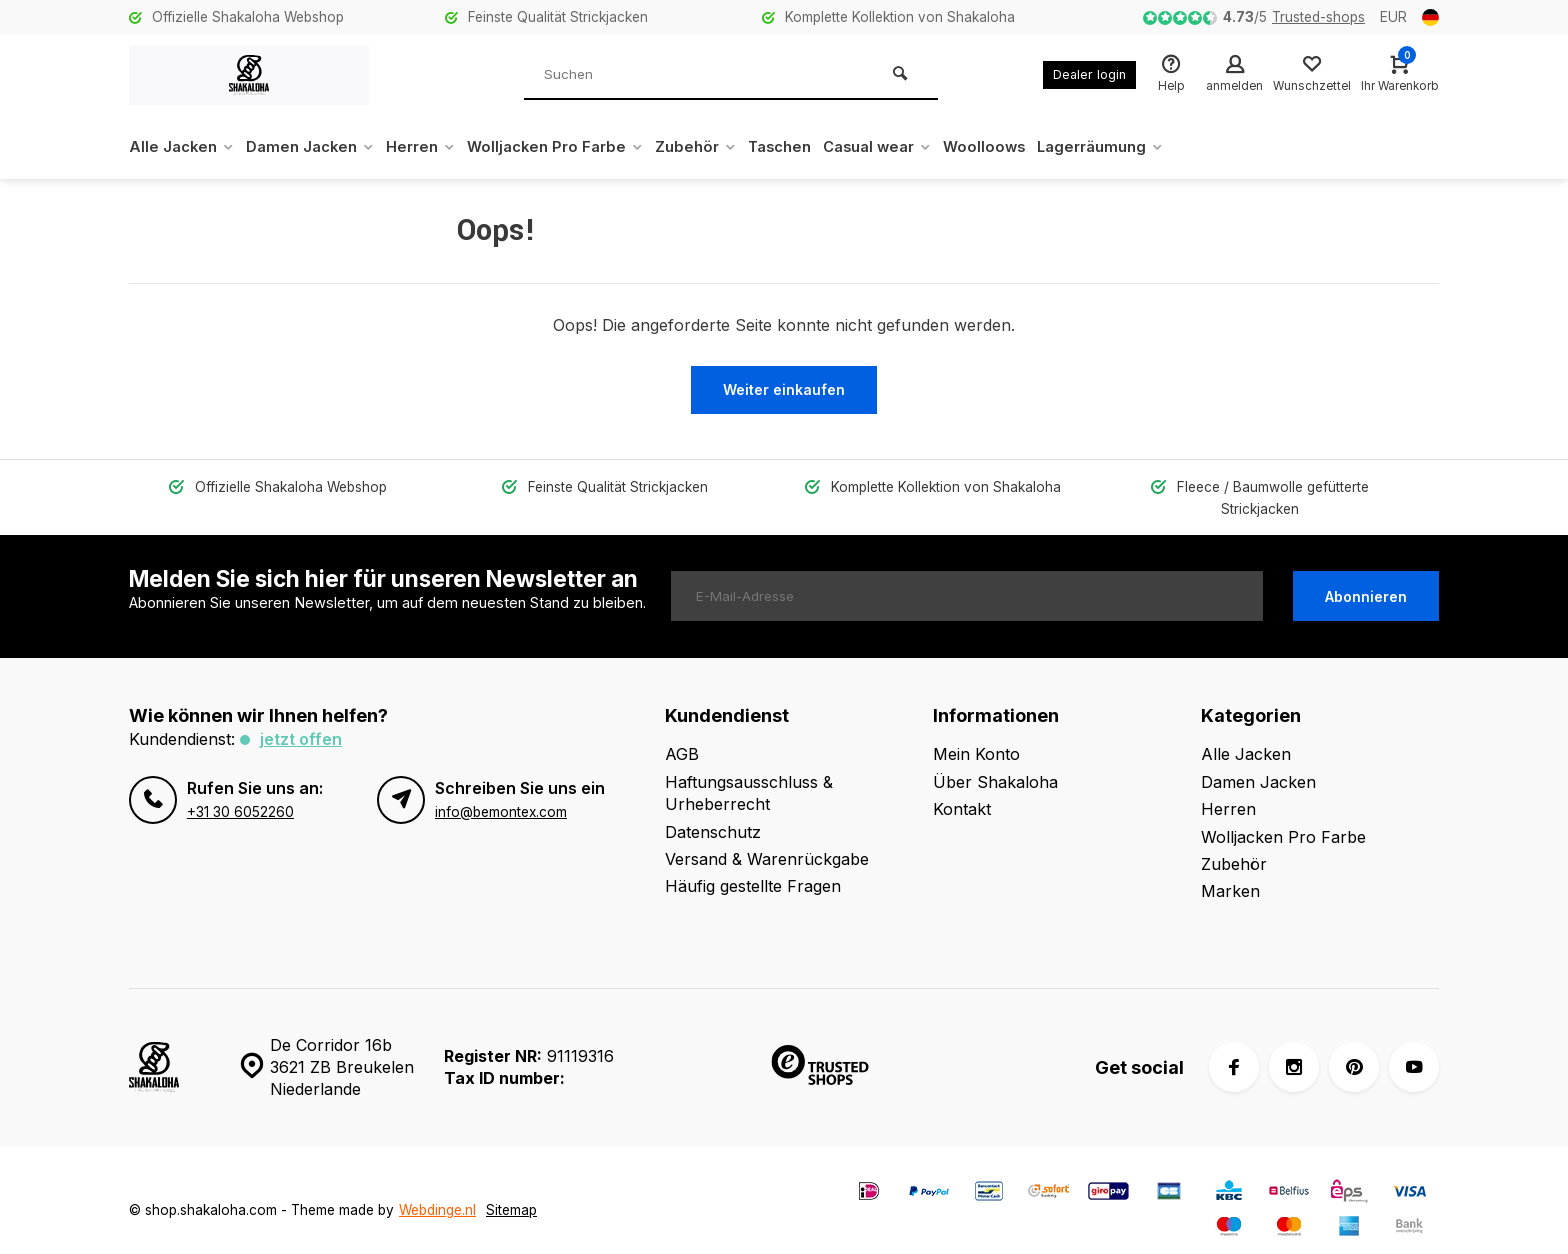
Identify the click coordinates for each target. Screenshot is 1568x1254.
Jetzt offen (301, 717)
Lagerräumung (1161, 147)
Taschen (819, 147)
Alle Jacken (184, 147)
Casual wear (925, 147)
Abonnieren (1366, 574)
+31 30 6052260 (240, 789)
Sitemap (511, 1188)
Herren (438, 147)
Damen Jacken (320, 147)
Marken (1230, 869)
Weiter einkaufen (784, 389)
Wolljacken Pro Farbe (581, 147)
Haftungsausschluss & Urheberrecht (749, 770)
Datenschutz (713, 809)
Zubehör (729, 147)
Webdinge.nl (437, 1188)
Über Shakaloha (995, 759)
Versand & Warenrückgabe (767, 837)
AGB (682, 732)
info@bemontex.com (501, 789)
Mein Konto (976, 732)
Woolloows (1038, 147)
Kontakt (962, 787)
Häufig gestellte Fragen (753, 864)
